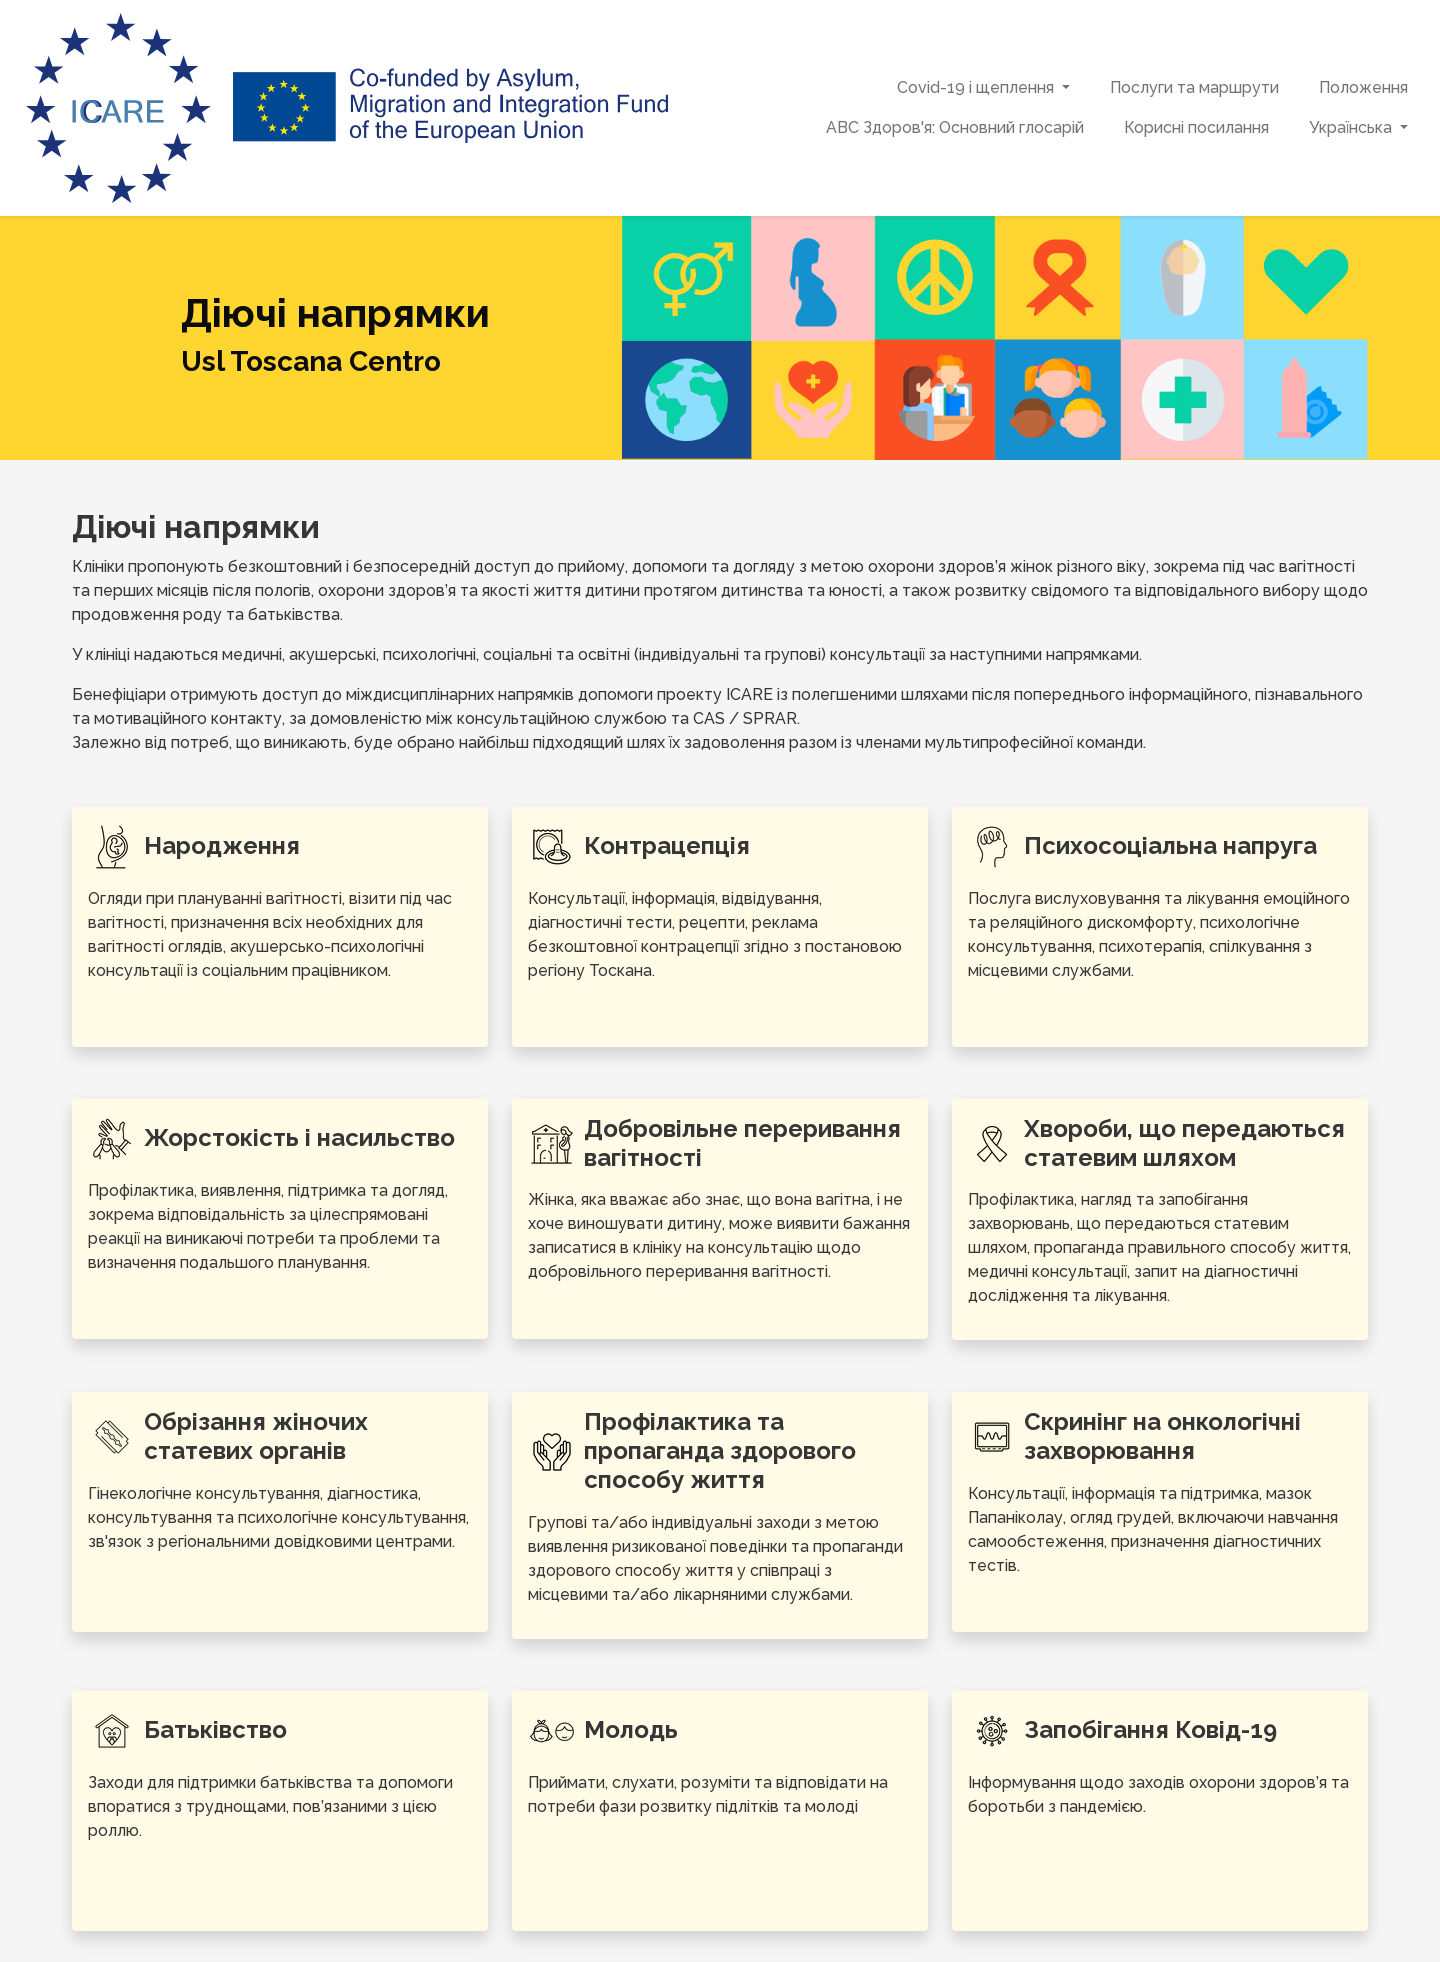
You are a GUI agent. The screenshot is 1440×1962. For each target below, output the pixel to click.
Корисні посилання (1196, 127)
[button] (1068, 88)
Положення (1363, 87)
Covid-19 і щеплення (975, 87)
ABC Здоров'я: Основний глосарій (955, 127)
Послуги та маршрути (1194, 87)
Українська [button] (1352, 127)
